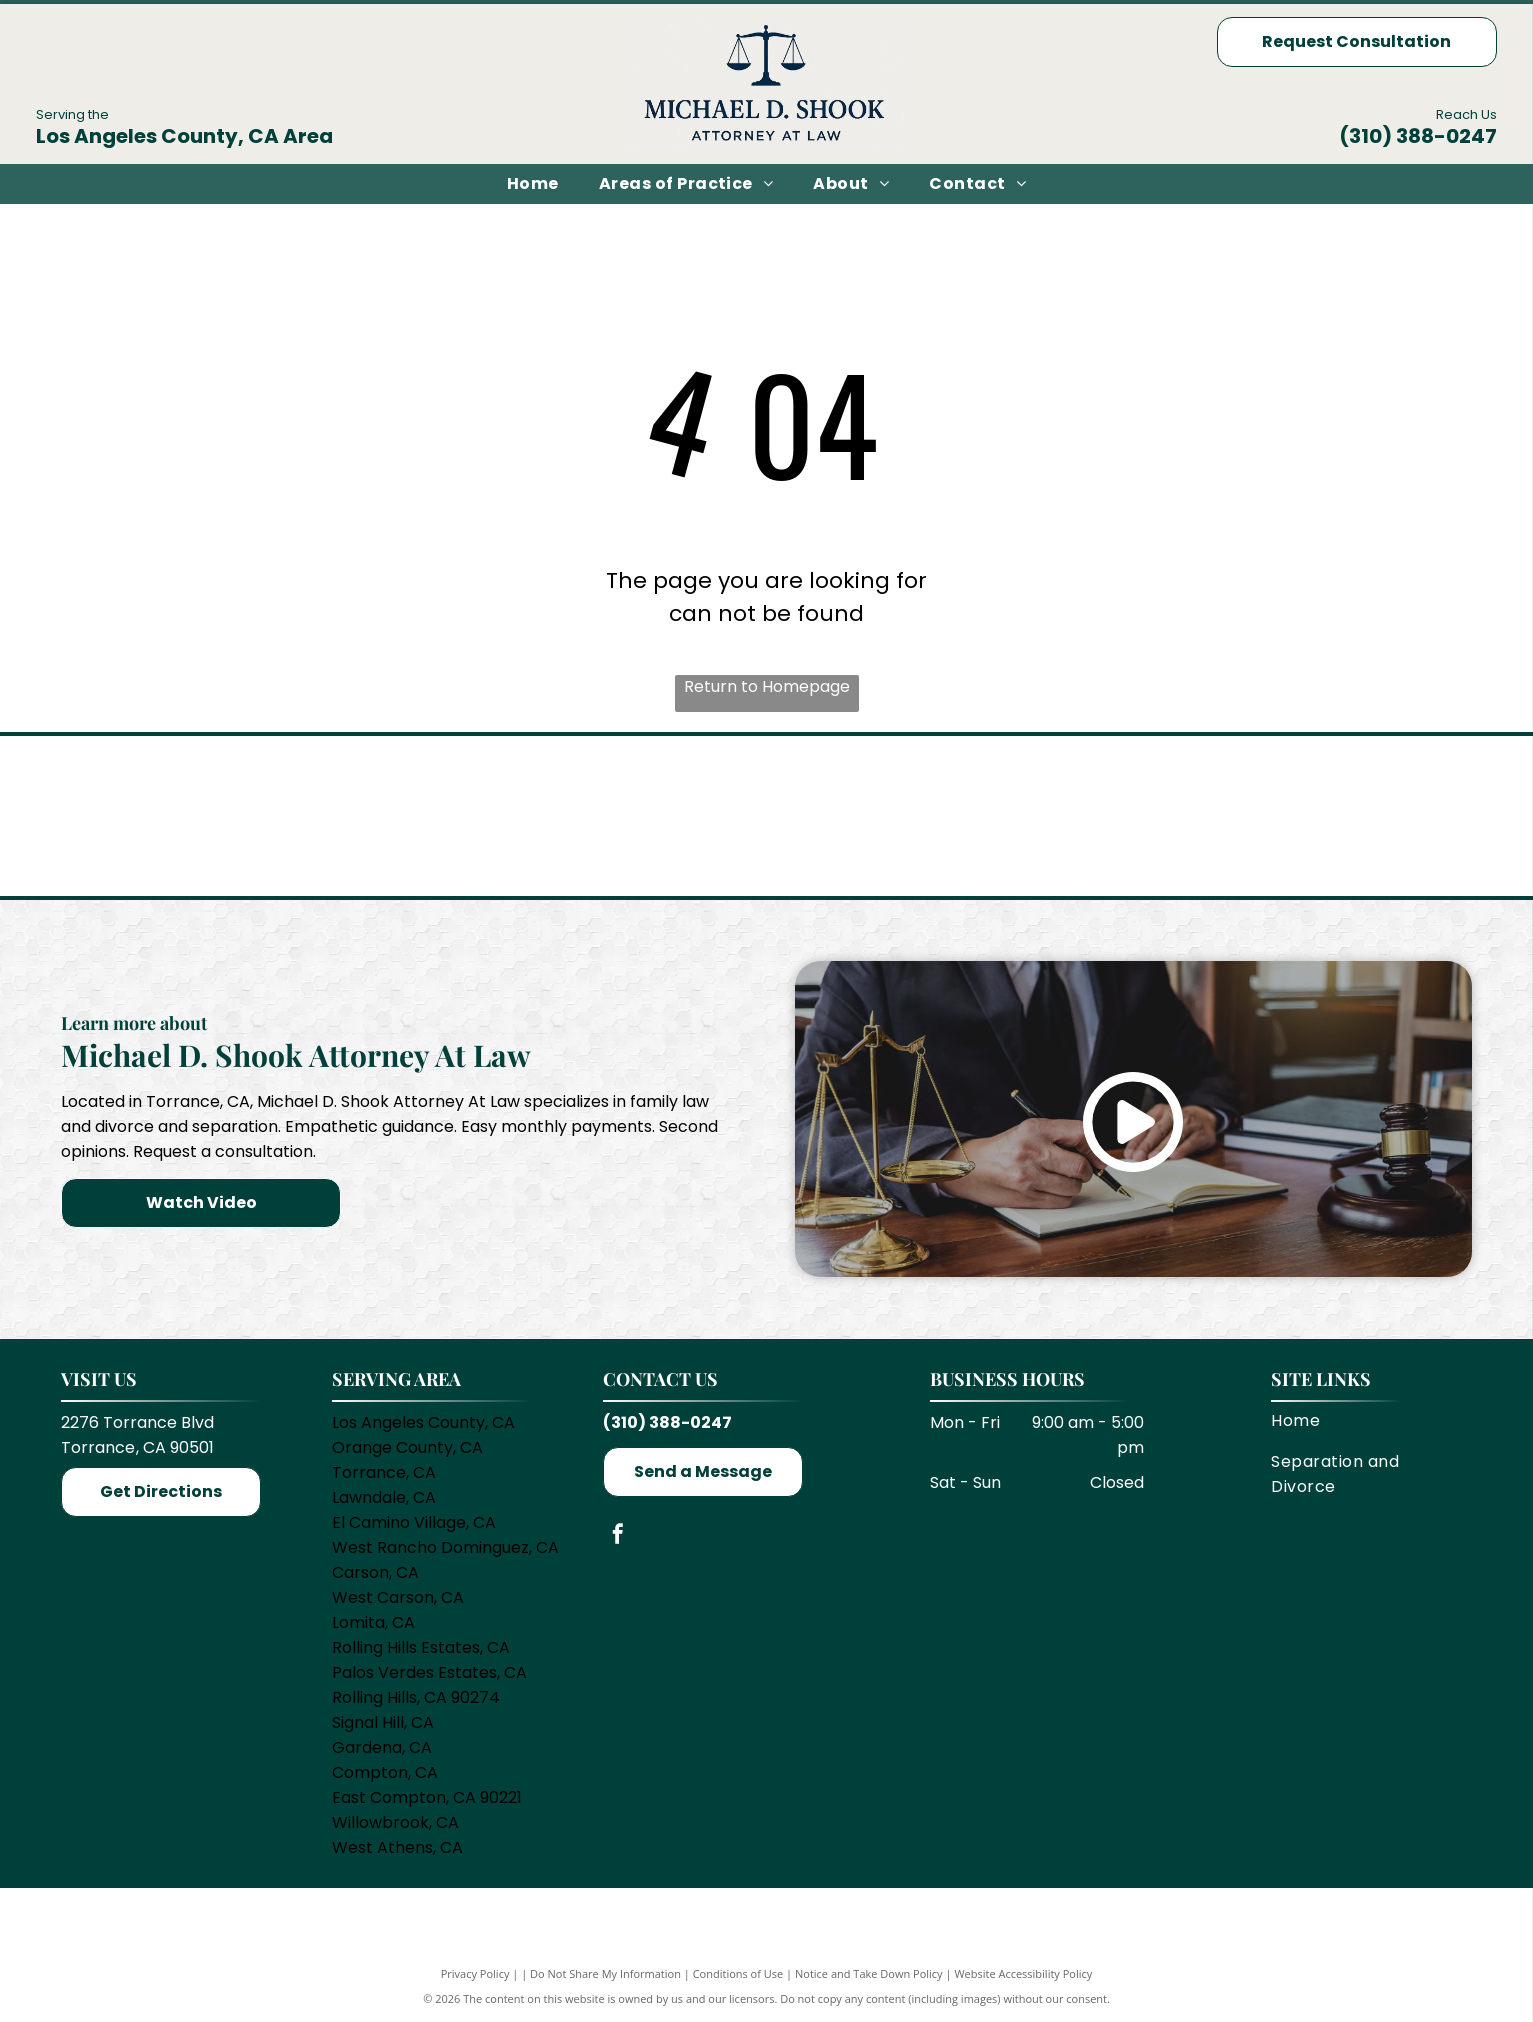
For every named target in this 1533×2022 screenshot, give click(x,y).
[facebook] (618, 1537)
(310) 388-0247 (1418, 136)
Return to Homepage (767, 686)
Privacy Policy (475, 1974)
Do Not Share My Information (605, 1974)
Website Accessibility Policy (1023, 1974)
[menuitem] (533, 184)
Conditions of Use (738, 1974)
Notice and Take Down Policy (869, 1974)
